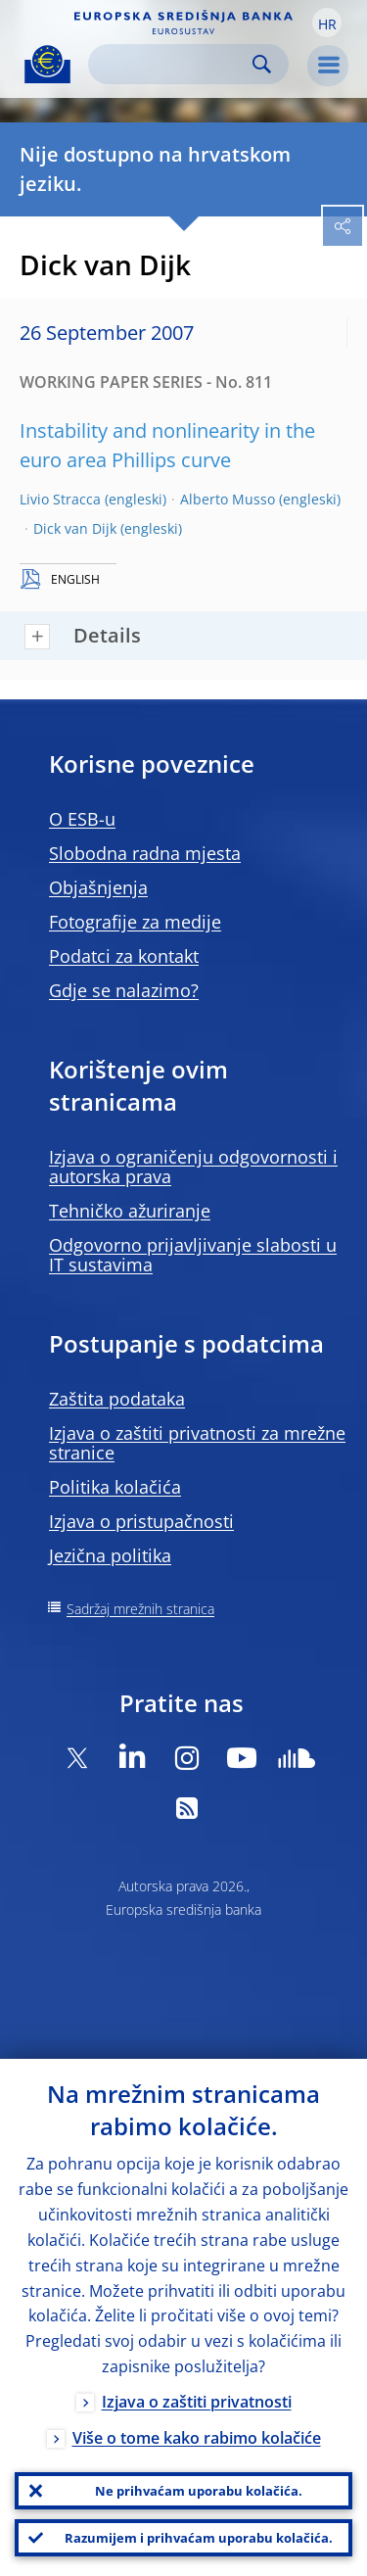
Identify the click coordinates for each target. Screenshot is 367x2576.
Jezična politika (110, 1555)
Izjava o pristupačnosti (141, 1521)
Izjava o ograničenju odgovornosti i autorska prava (193, 1166)
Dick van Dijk (74, 528)
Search (262, 64)
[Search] (173, 64)
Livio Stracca (60, 499)
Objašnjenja (98, 887)
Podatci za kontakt (124, 956)
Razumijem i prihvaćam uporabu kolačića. (199, 2538)
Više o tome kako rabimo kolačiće (196, 2438)
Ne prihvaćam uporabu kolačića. (198, 2491)
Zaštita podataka (117, 1398)
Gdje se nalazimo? (124, 990)
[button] (327, 22)
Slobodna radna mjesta (145, 853)
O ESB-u (82, 819)
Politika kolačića (115, 1487)
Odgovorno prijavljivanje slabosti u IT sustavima (193, 1254)
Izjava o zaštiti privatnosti (197, 2401)
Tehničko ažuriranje (129, 1210)
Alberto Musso (227, 499)
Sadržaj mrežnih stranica (140, 1608)
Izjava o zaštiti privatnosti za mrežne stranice (197, 1442)
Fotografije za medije (135, 921)
